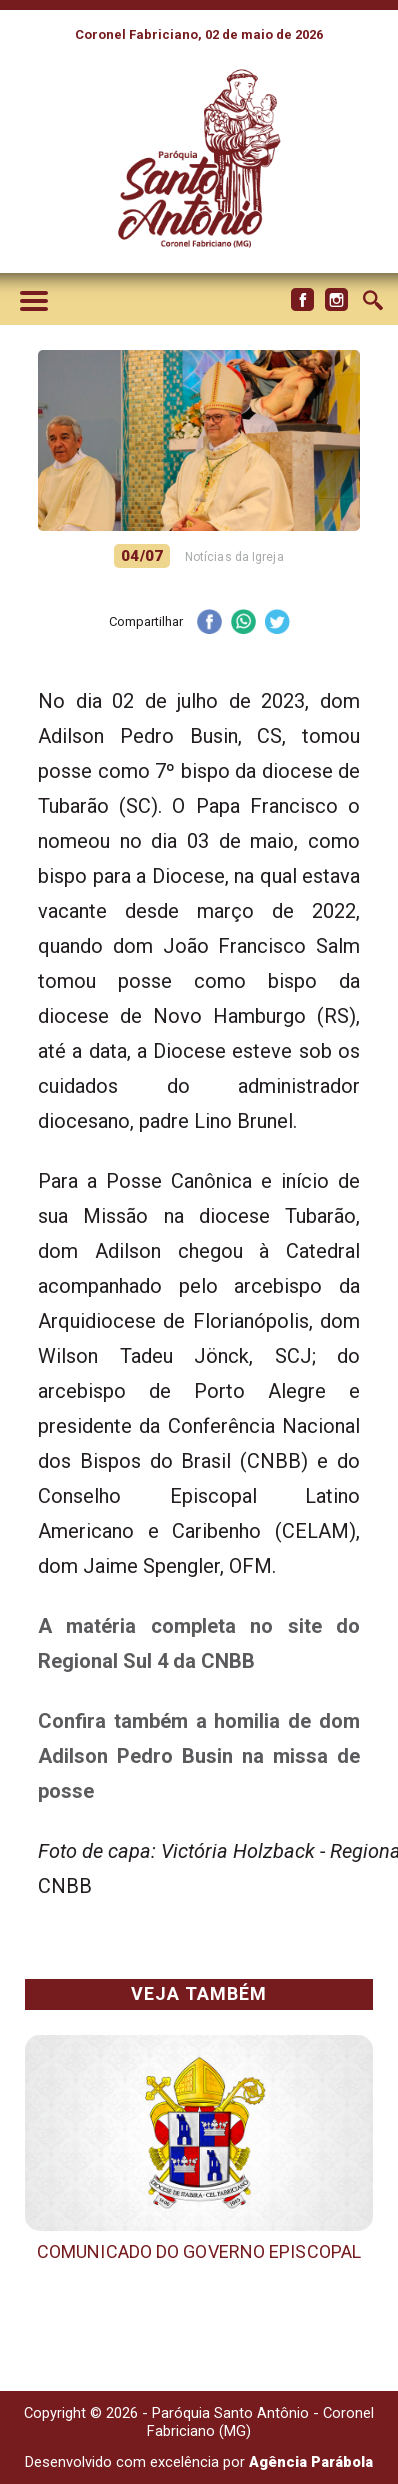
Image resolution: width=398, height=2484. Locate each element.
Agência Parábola (311, 2462)
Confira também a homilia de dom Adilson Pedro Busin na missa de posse (199, 1756)
